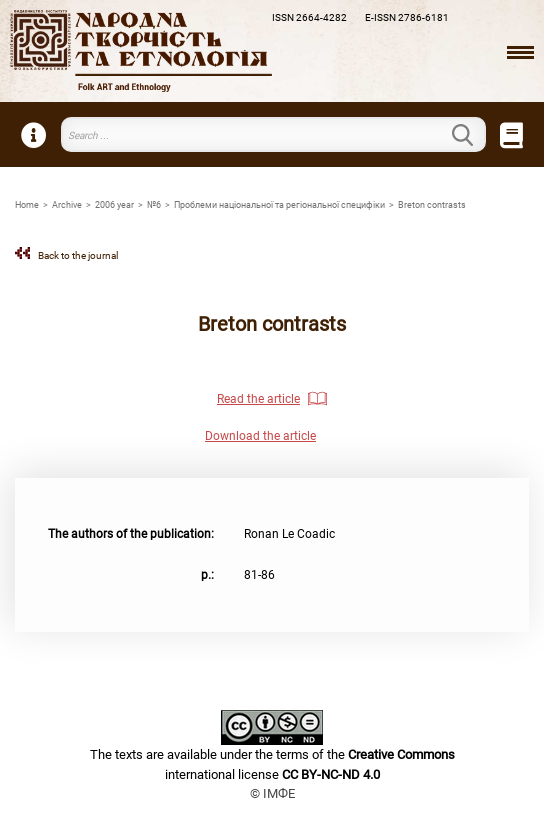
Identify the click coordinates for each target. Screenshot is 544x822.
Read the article (258, 399)
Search (474, 135)
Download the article (260, 436)
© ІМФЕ (272, 793)
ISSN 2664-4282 (309, 17)
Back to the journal (78, 255)
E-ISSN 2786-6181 (407, 17)
